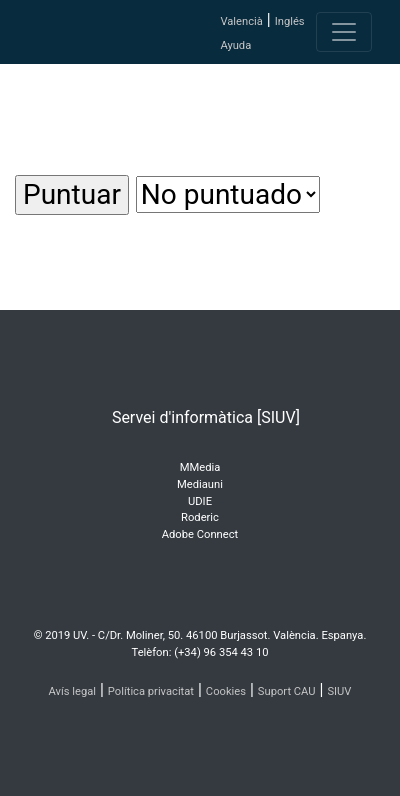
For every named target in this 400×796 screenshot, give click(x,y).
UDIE (200, 501)
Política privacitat (151, 691)
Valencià (241, 21)
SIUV (339, 691)
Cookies (226, 691)
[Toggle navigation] (344, 32)
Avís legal (73, 691)
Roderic (200, 517)
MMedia (200, 467)
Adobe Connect (200, 534)
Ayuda (235, 45)
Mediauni (200, 484)
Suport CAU (287, 691)
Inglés (290, 21)
